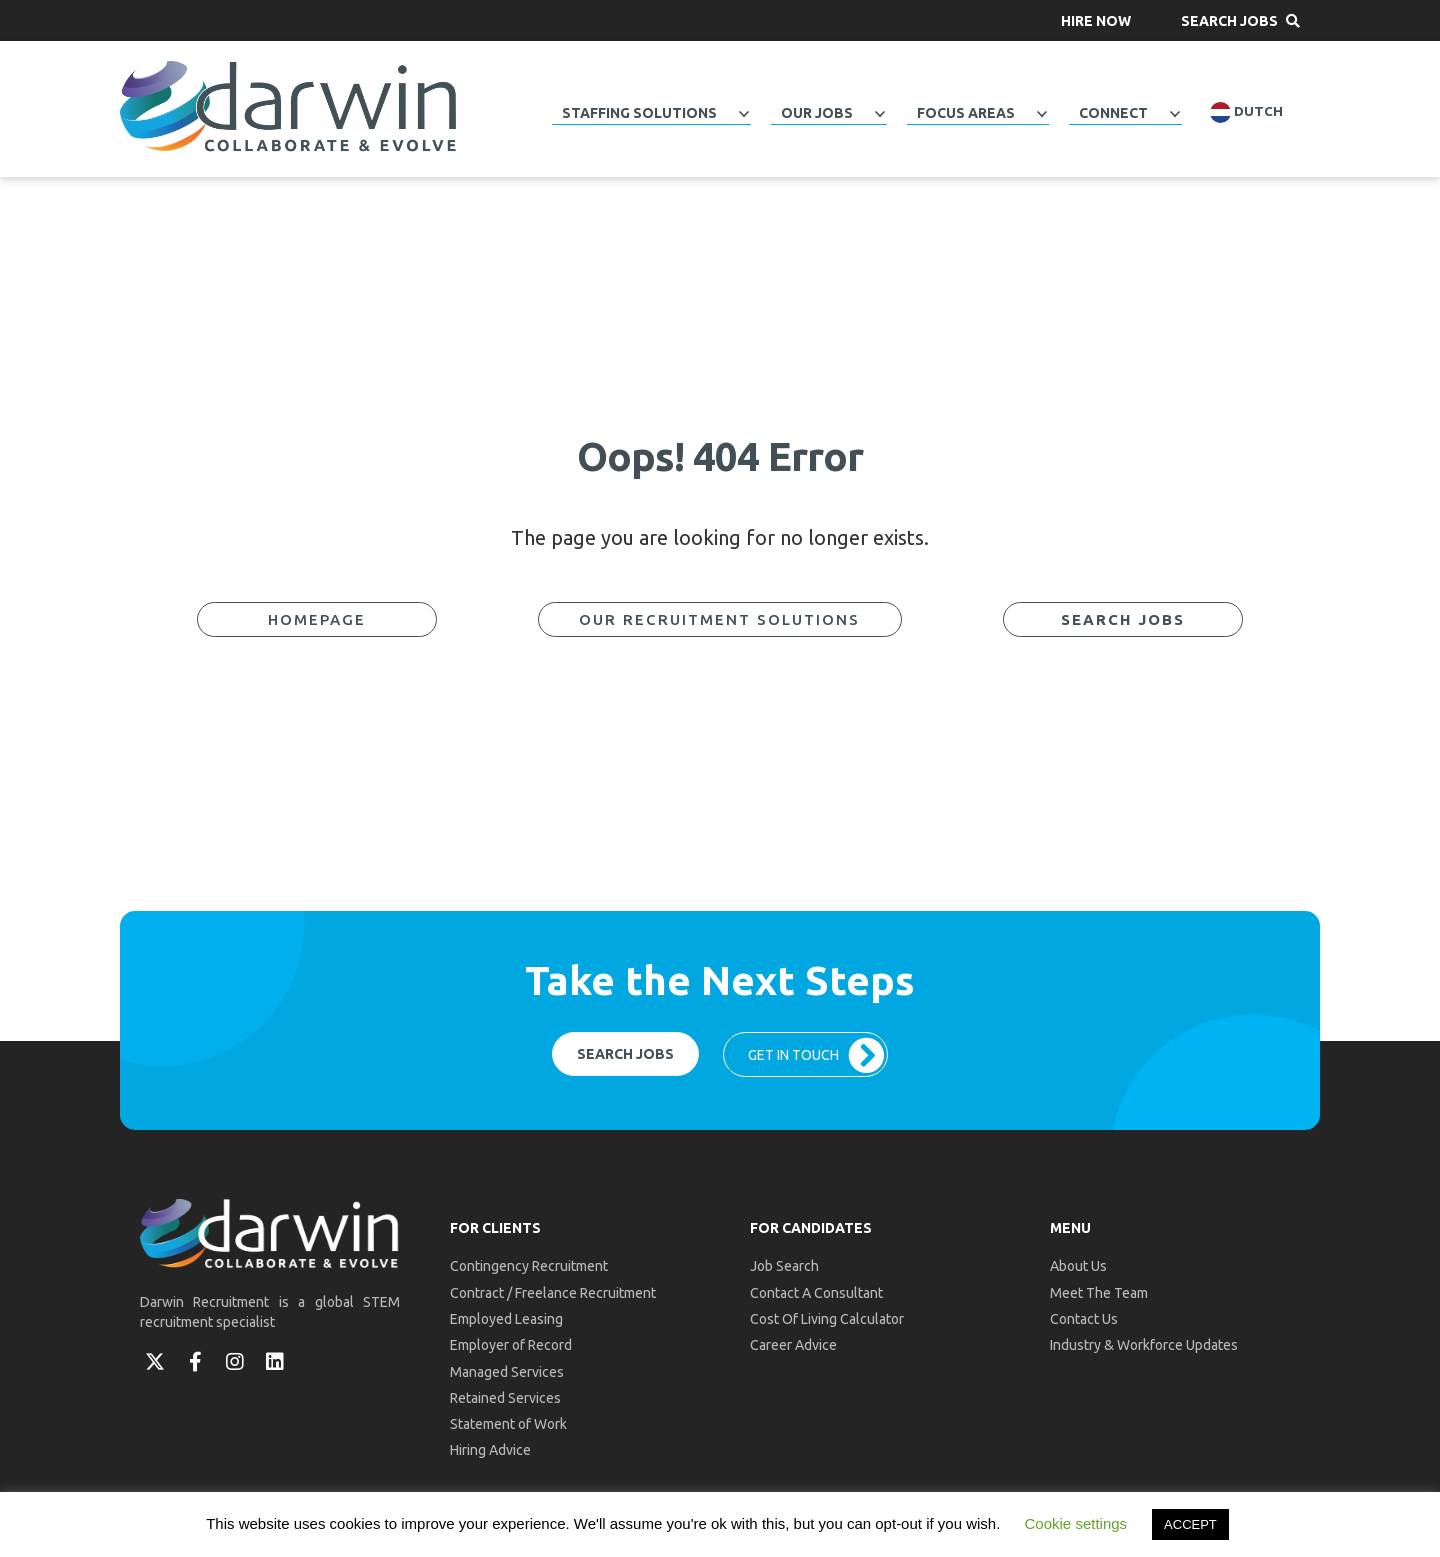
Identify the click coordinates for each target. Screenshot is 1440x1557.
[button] (1096, 20)
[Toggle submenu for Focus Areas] (1042, 114)
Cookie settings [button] (1076, 1523)
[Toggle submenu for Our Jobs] (880, 114)
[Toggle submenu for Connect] (1175, 114)
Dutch (1246, 112)
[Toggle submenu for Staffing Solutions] (744, 114)
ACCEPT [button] (1190, 1524)
